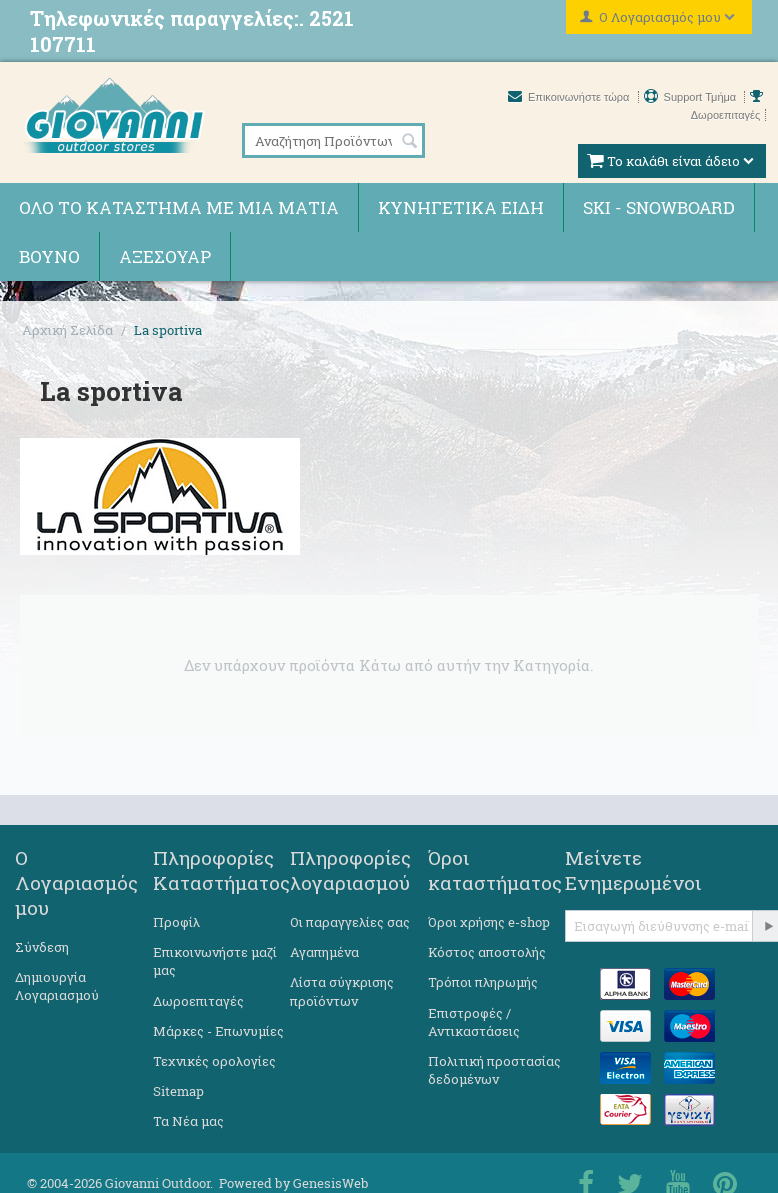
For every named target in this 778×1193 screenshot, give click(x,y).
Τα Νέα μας (188, 1121)
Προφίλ (176, 922)
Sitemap (178, 1091)
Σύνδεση (42, 947)
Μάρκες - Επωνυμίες (218, 1031)
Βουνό (49, 256)
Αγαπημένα (324, 952)
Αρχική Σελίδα (67, 330)
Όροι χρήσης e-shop (489, 922)
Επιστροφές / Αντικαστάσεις (474, 1022)
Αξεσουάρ (165, 256)
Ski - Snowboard (659, 207)
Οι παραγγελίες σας (350, 922)
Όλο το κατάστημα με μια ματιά (179, 207)
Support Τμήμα (692, 97)
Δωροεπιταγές (198, 1001)
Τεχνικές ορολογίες (214, 1061)
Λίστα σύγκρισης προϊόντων (342, 991)
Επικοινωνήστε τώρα (570, 97)
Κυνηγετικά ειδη (461, 207)
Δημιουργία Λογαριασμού (57, 986)
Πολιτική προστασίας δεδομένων (494, 1070)
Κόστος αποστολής (487, 952)
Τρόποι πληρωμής (483, 982)
